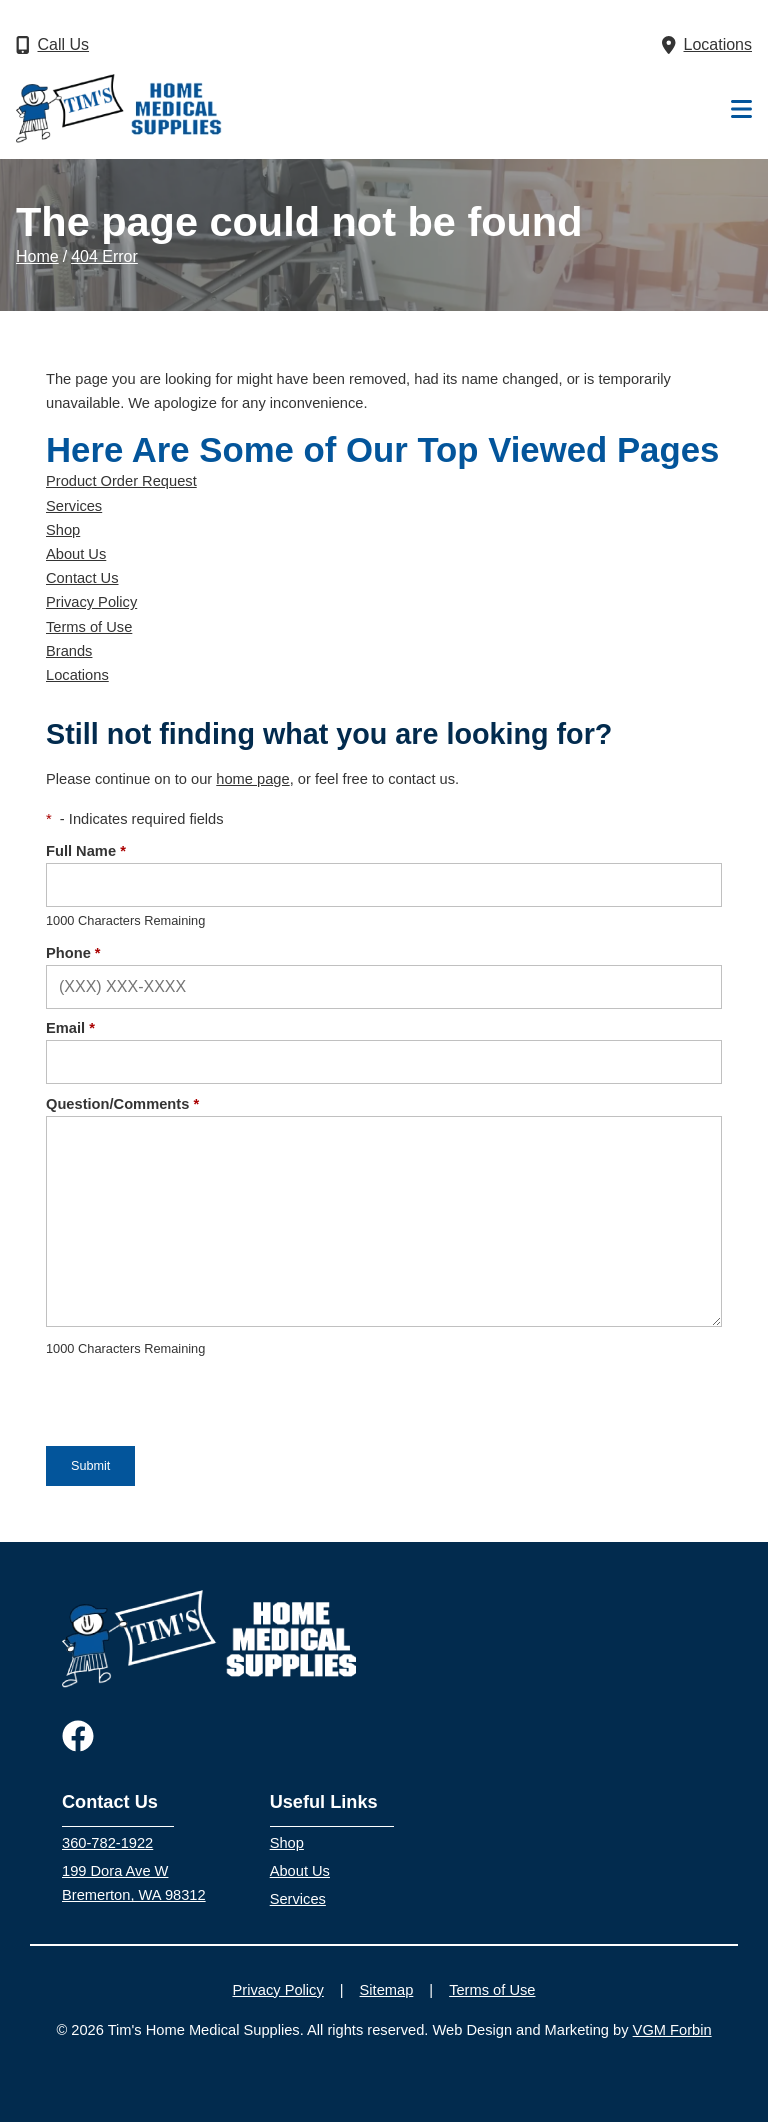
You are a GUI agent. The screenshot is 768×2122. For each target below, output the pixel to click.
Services (74, 506)
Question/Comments (122, 1104)
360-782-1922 (107, 1843)
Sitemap (387, 1990)
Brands (69, 651)
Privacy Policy (91, 602)
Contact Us (82, 578)
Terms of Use (89, 627)
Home (37, 256)
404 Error (104, 256)
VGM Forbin (672, 2030)
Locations (77, 675)
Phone (73, 953)
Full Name (86, 851)
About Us (76, 554)
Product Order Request (121, 481)
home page (252, 779)
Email (70, 1028)
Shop (63, 530)
